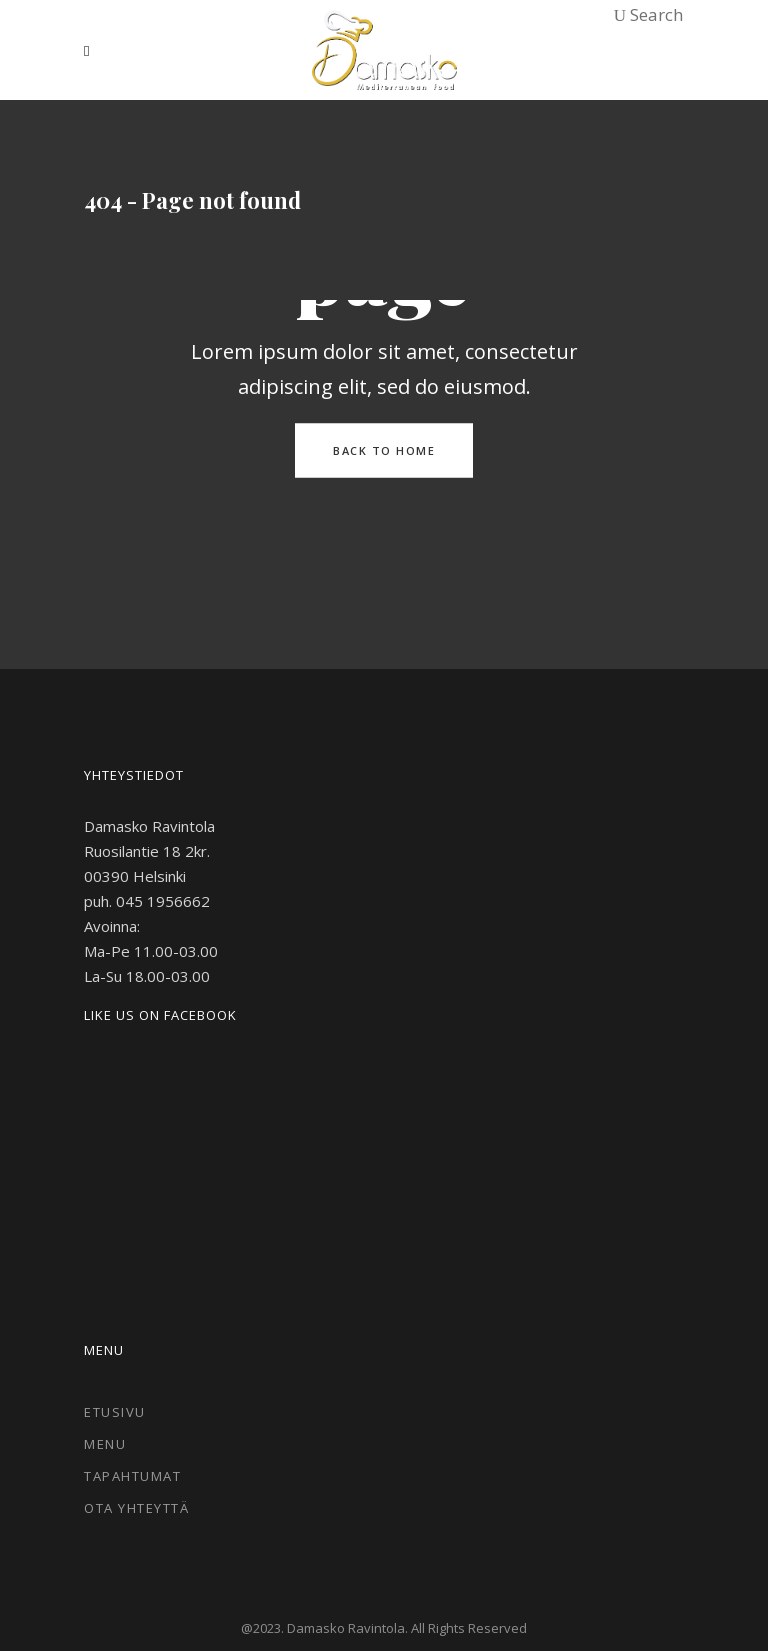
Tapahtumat (132, 1476)
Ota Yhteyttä (136, 1508)
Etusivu (115, 1412)
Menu (105, 1444)
